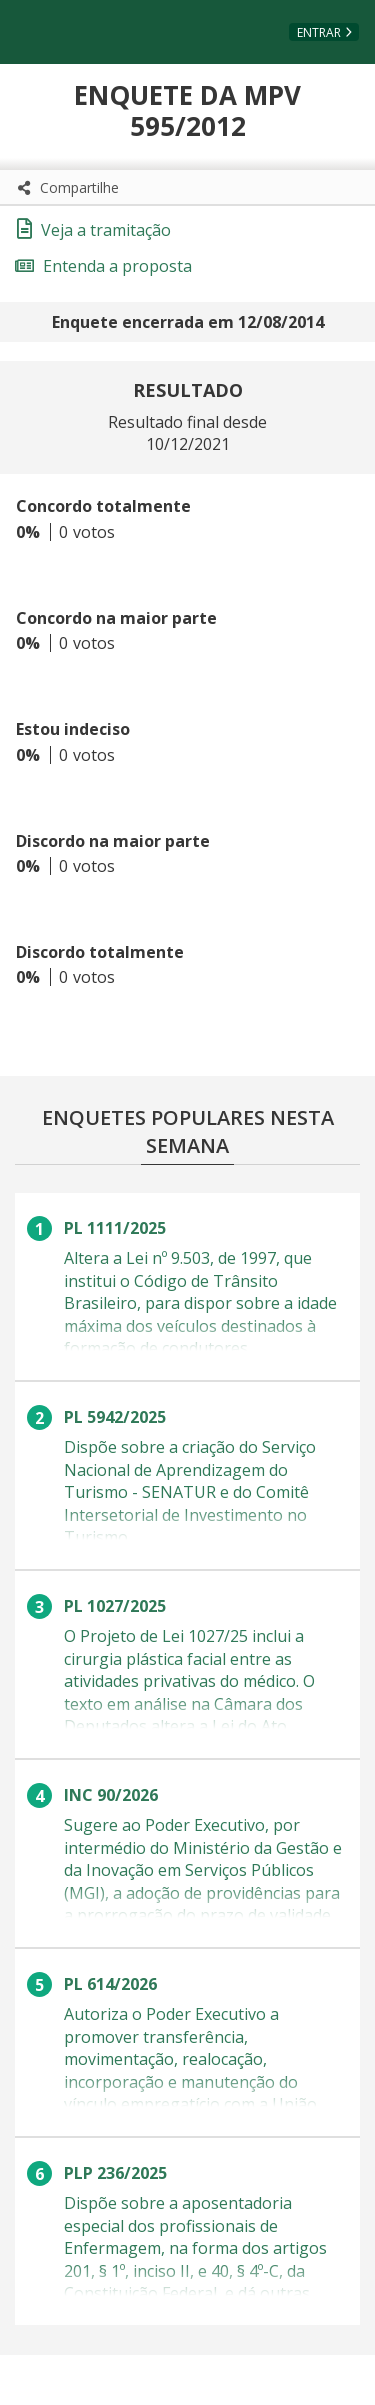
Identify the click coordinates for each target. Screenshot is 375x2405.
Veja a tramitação (94, 230)
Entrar (319, 32)
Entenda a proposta (103, 266)
